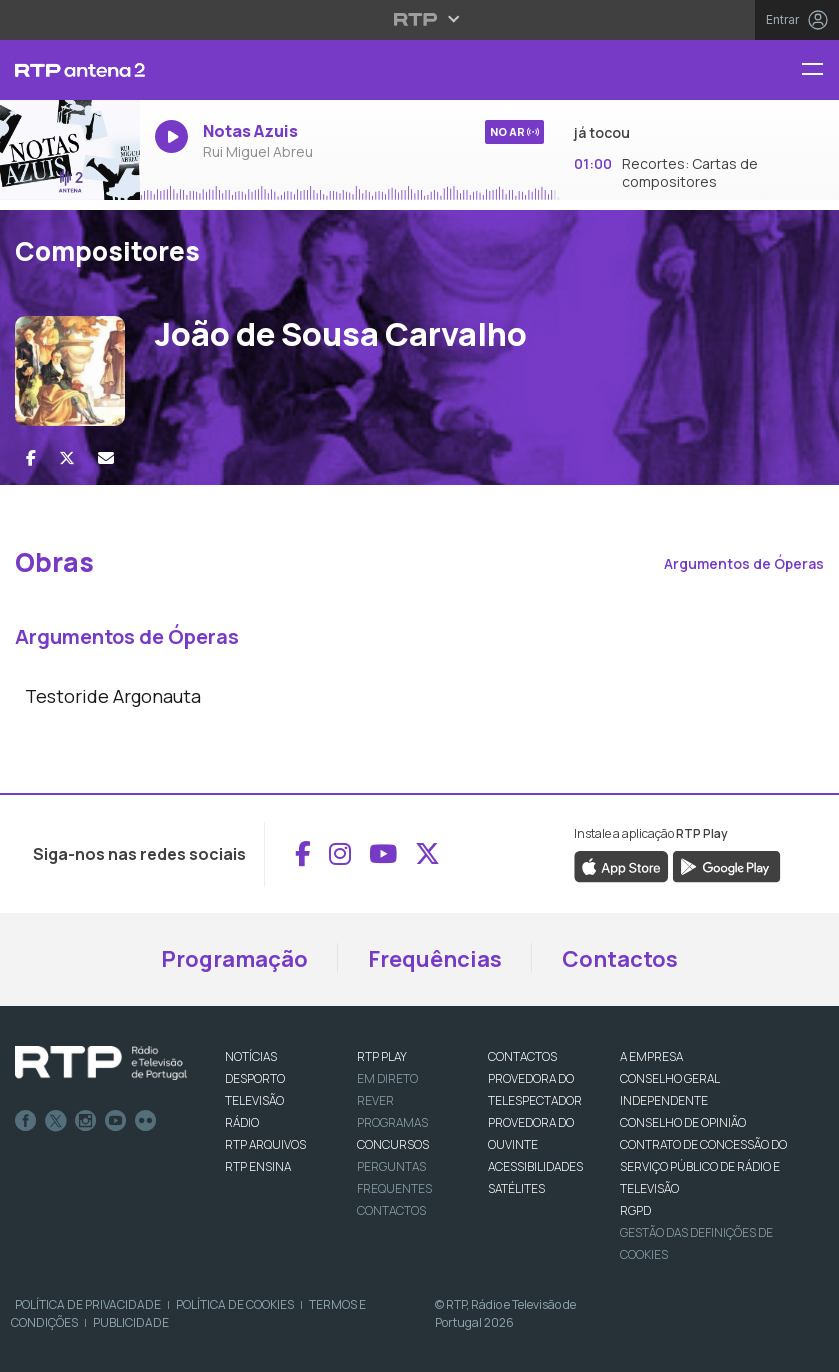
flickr (146, 1121)
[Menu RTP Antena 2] (820, 70)
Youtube (116, 1121)
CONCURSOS (393, 1144)
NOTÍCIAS (251, 1056)
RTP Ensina (258, 1166)
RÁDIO (242, 1122)
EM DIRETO (387, 1078)
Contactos (620, 959)
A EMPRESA (651, 1056)
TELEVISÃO (254, 1100)
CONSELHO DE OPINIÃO (683, 1122)
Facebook (26, 1121)
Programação (234, 959)
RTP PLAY (382, 1056)
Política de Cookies (235, 1304)
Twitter (56, 1121)
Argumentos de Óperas (744, 563)
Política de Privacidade (88, 1304)
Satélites (516, 1188)
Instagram (86, 1121)
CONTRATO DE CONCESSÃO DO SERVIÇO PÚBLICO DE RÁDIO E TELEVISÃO (703, 1166)
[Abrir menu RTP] (419, 19)
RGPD (635, 1210)
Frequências (435, 959)
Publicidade (131, 1322)
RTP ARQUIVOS (265, 1144)
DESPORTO (255, 1078)
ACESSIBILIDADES (535, 1166)
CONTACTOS (522, 1056)
